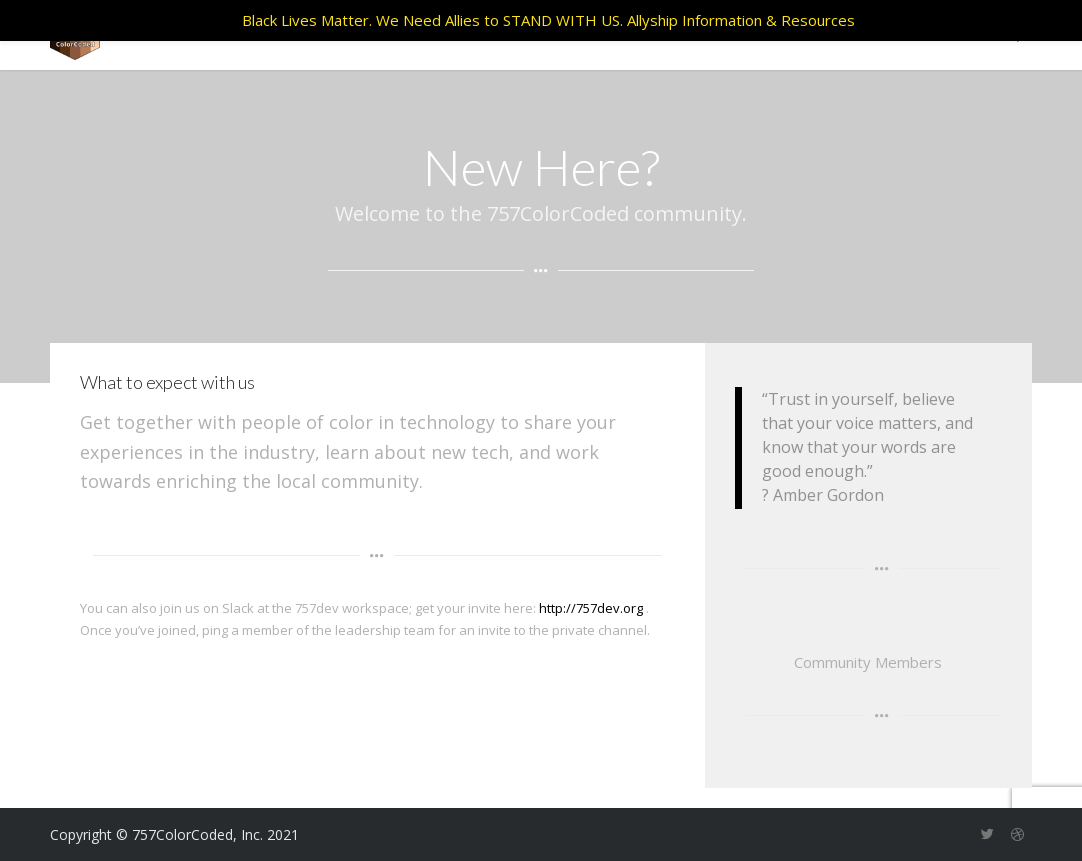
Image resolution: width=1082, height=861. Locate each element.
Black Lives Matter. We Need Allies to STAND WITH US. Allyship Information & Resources (548, 20)
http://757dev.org (591, 608)
